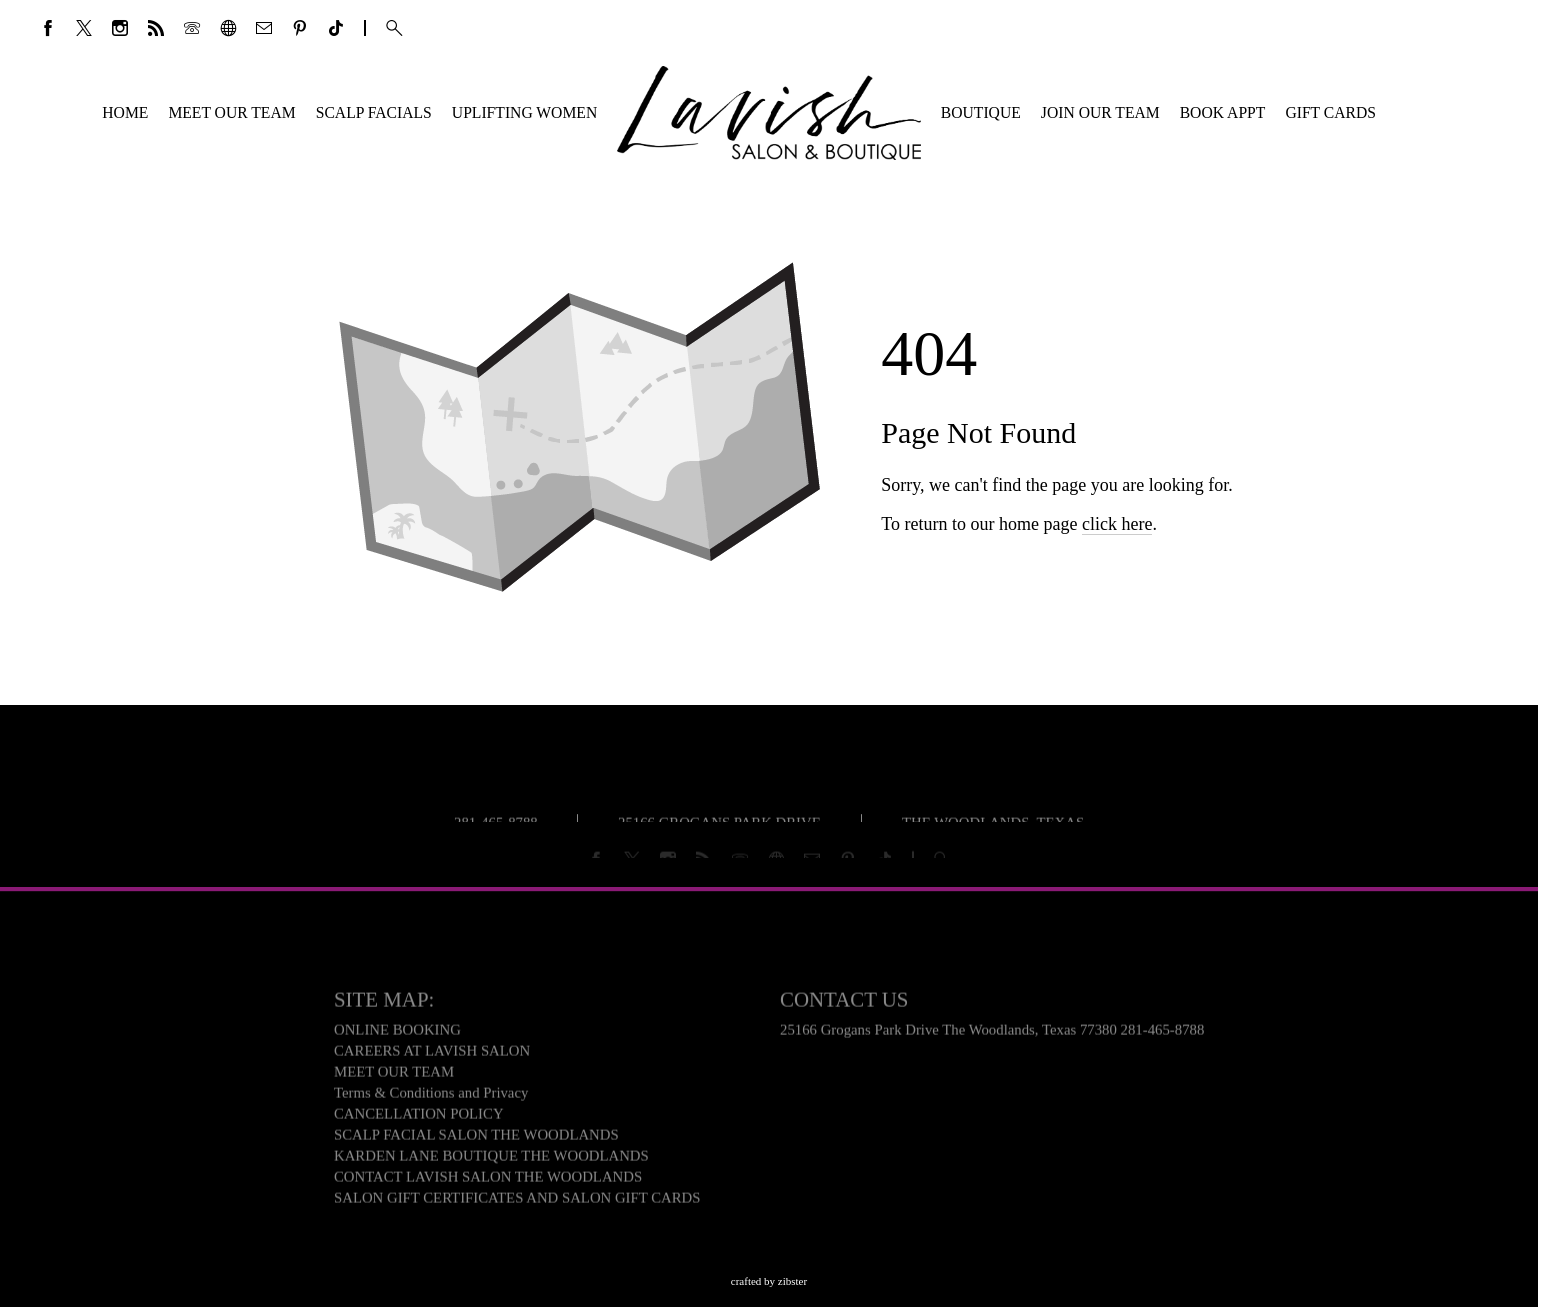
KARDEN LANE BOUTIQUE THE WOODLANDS (491, 1159)
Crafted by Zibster (769, 1281)
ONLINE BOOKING (397, 1033)
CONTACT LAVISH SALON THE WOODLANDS (488, 1180)
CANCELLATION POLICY (419, 1117)
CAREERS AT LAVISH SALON (432, 1054)
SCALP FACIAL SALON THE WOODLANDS (476, 1138)
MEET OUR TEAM (394, 1075)
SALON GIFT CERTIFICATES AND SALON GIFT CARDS (517, 1201)
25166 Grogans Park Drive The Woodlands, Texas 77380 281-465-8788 (992, 1033)
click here (1117, 538)
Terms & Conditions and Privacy (431, 1096)
